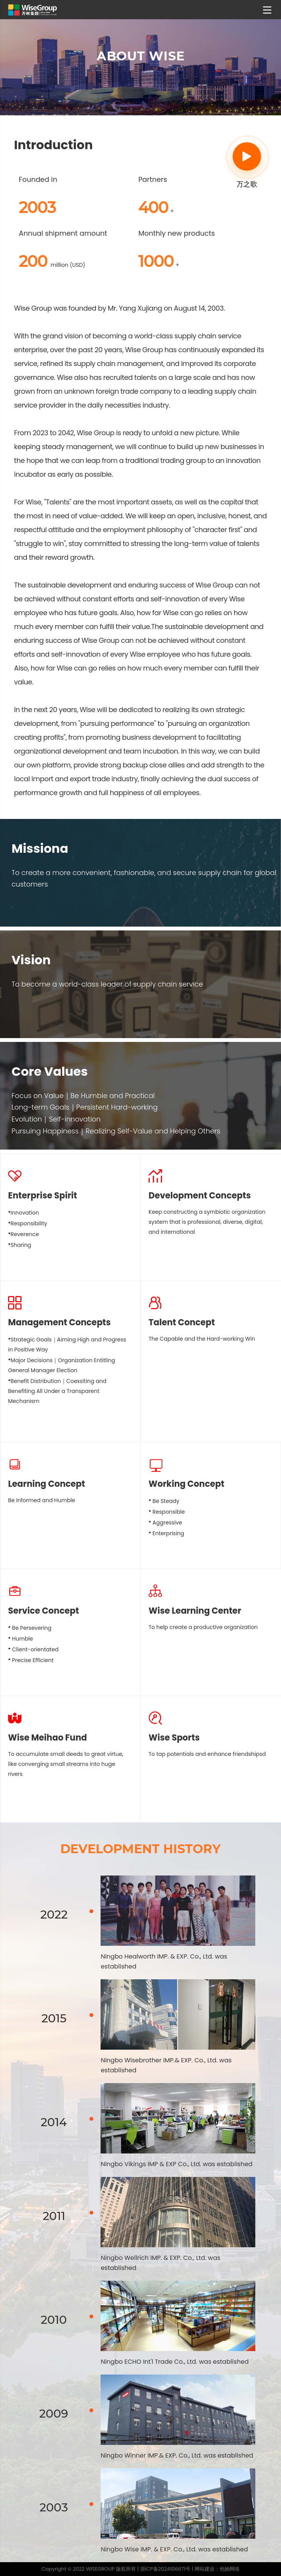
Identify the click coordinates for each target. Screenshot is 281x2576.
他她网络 (230, 2569)
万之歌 (247, 165)
